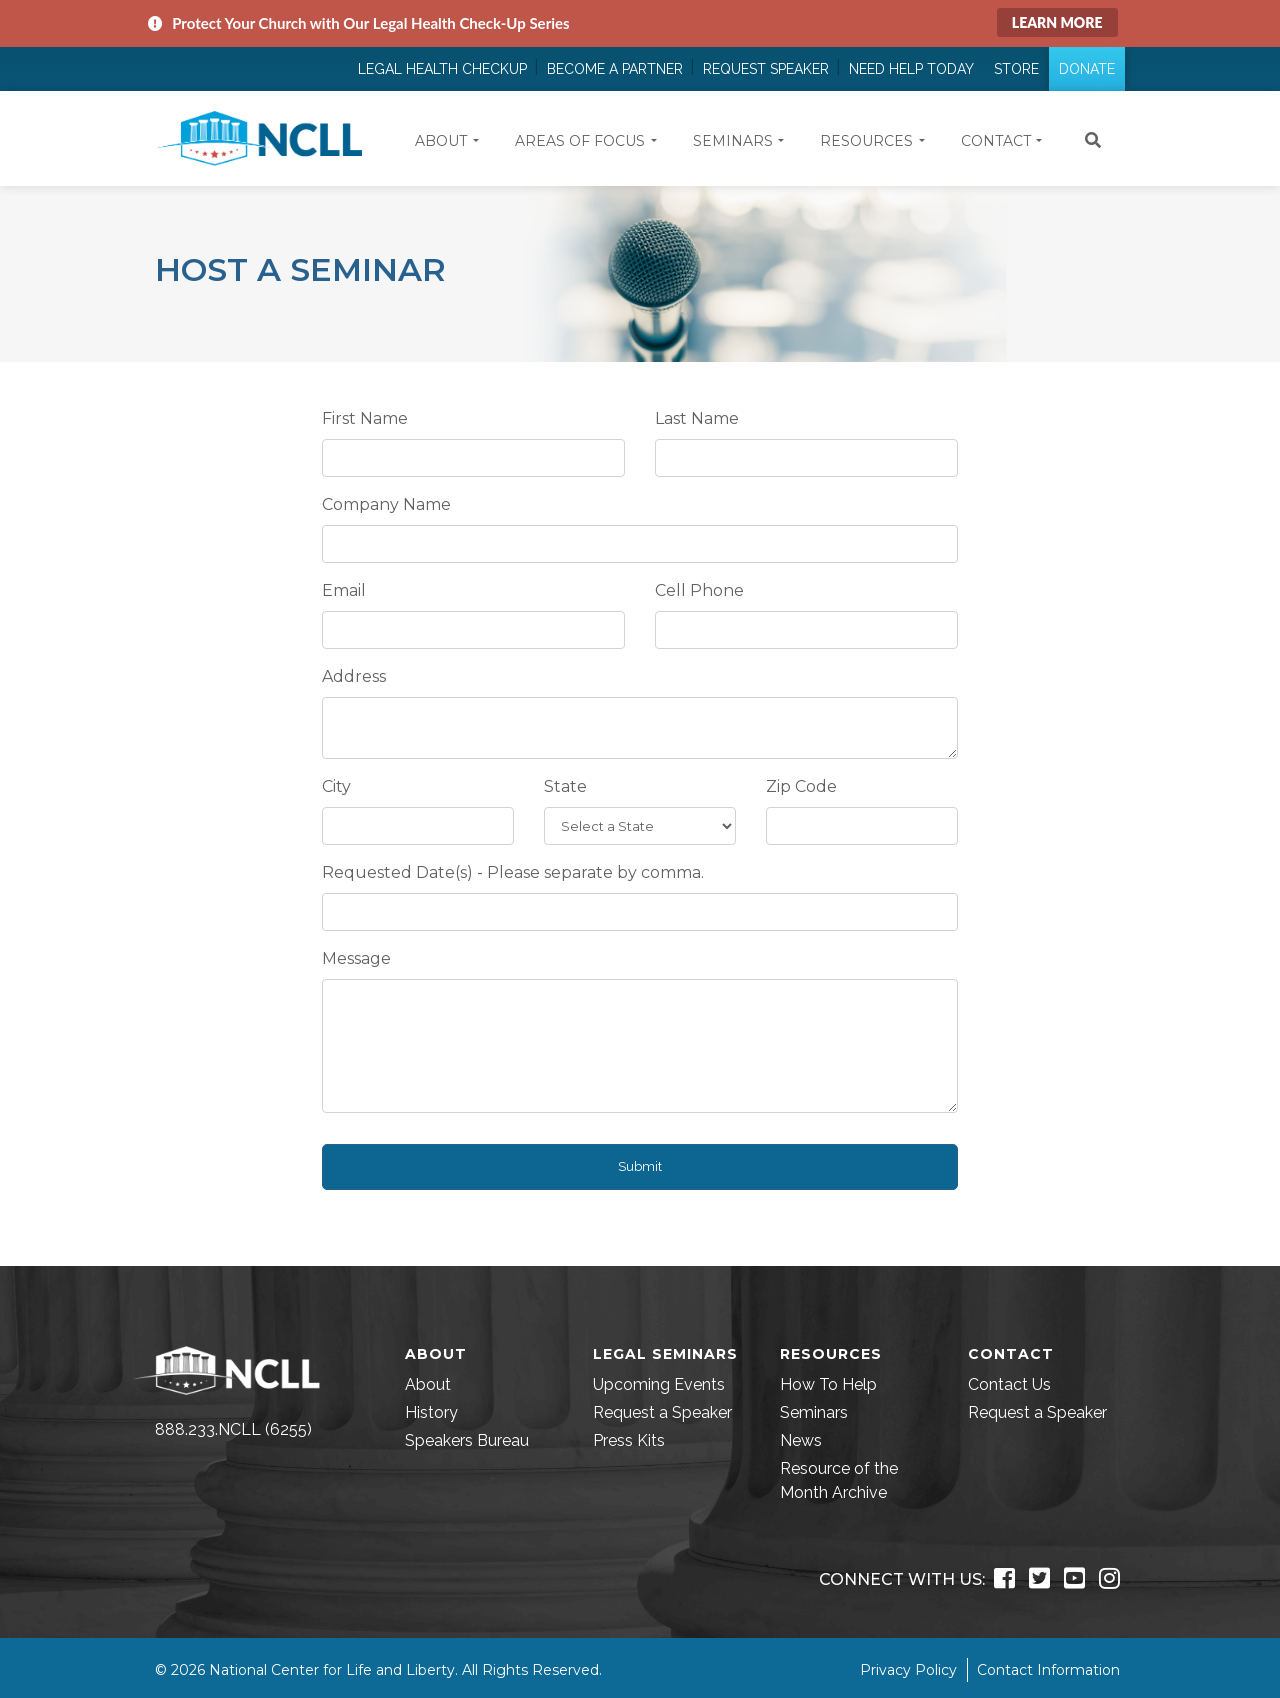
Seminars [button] (733, 141)
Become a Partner (615, 69)
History (431, 1412)
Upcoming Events (659, 1384)
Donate (1087, 69)
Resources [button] (866, 141)
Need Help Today (911, 69)
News (801, 1440)
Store (1016, 69)
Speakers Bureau (467, 1440)
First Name (365, 418)
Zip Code (801, 786)
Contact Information (1048, 1670)
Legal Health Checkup (442, 69)
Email (344, 590)
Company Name (386, 504)
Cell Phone (699, 590)
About (428, 1384)
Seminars (814, 1412)
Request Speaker (766, 69)
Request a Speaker (662, 1412)
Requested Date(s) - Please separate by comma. (513, 872)
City (336, 786)
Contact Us (1009, 1384)
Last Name (697, 418)
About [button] (441, 141)
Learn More (1057, 22)
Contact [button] (996, 141)
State (565, 786)
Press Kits (629, 1440)
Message (356, 958)
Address (354, 676)
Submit (640, 1166)
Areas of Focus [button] (580, 141)
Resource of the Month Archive (839, 1480)
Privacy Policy (908, 1670)
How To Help (828, 1384)
